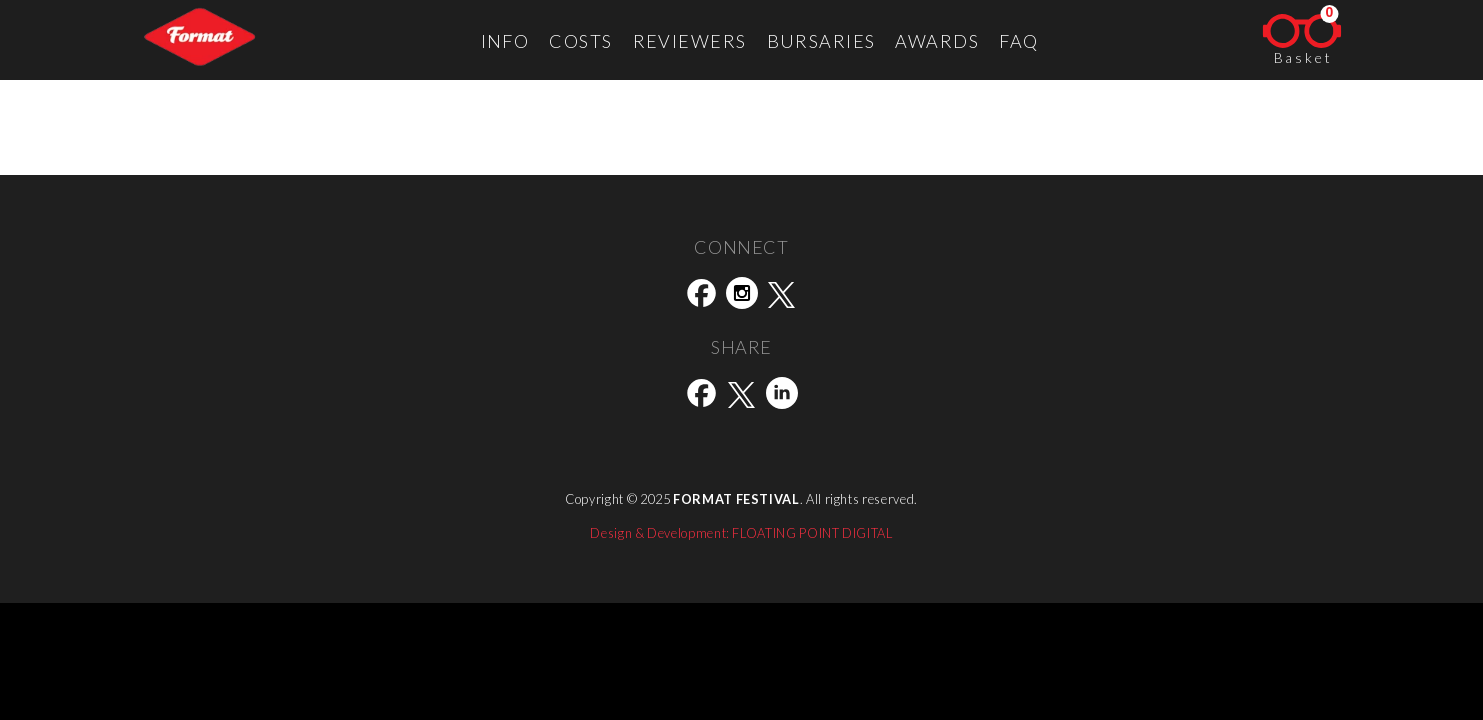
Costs (580, 41)
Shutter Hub (174, 163)
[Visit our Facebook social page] (702, 297)
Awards (937, 41)
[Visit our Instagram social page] (742, 297)
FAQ (1018, 41)
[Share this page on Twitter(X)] (742, 397)
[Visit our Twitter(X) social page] (782, 297)
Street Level (57, 163)
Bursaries (821, 41)
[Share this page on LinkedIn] (782, 397)
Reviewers (690, 41)
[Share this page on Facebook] (702, 397)
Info (505, 41)
